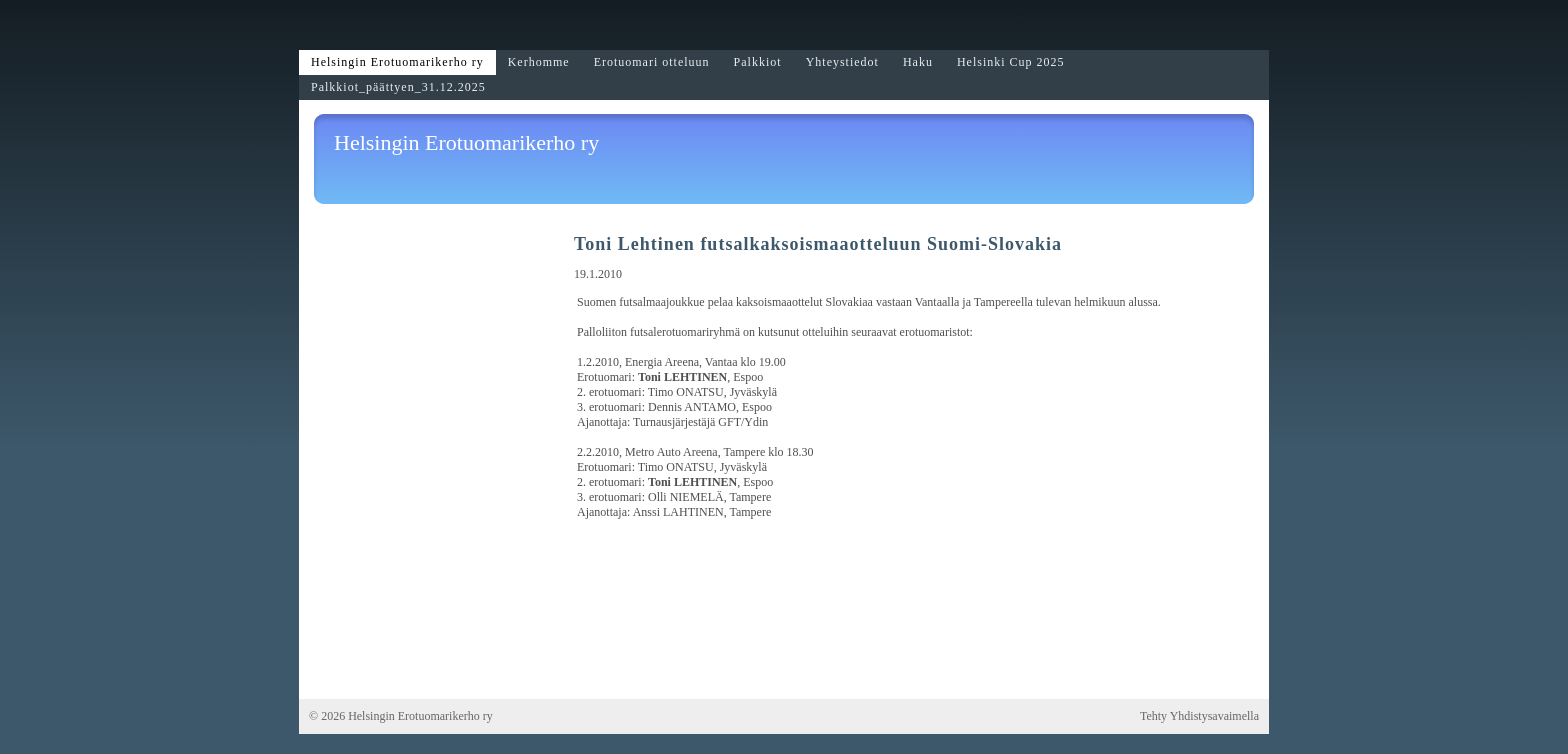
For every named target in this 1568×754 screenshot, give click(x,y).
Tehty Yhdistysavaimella (1199, 716)
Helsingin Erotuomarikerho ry (466, 142)
